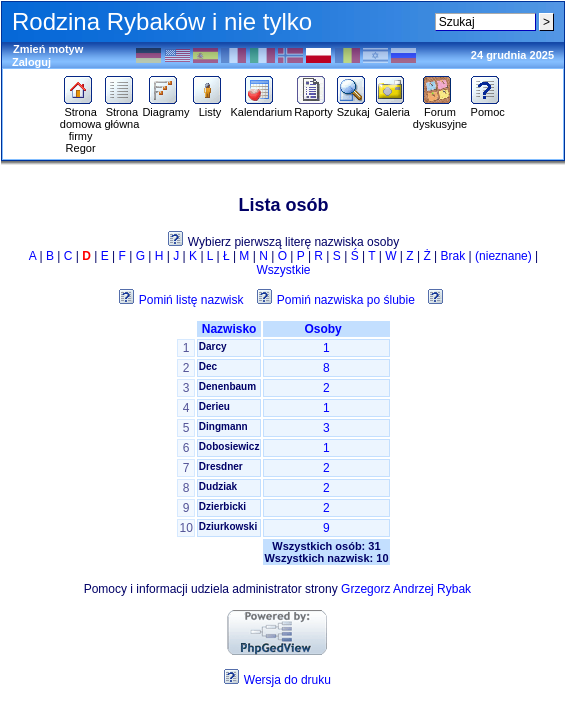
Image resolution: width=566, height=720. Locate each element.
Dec (208, 366)
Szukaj (353, 107)
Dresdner (221, 466)
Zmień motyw (48, 49)
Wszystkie (284, 270)
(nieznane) (503, 256)
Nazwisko (229, 329)
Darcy (213, 346)
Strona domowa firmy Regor (81, 125)
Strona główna (121, 113)
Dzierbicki (222, 506)
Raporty (313, 107)
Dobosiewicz (229, 446)
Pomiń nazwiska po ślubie (346, 300)
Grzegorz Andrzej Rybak (406, 589)
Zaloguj (31, 62)
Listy (209, 107)
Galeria (392, 107)
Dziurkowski (228, 526)
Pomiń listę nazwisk (191, 300)
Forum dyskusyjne (440, 113)
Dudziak (218, 486)
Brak (453, 256)
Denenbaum (227, 386)
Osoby (326, 329)
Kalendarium (261, 107)
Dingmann (223, 426)
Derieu (214, 406)
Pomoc (487, 107)
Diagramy (165, 107)
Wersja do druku (287, 680)
